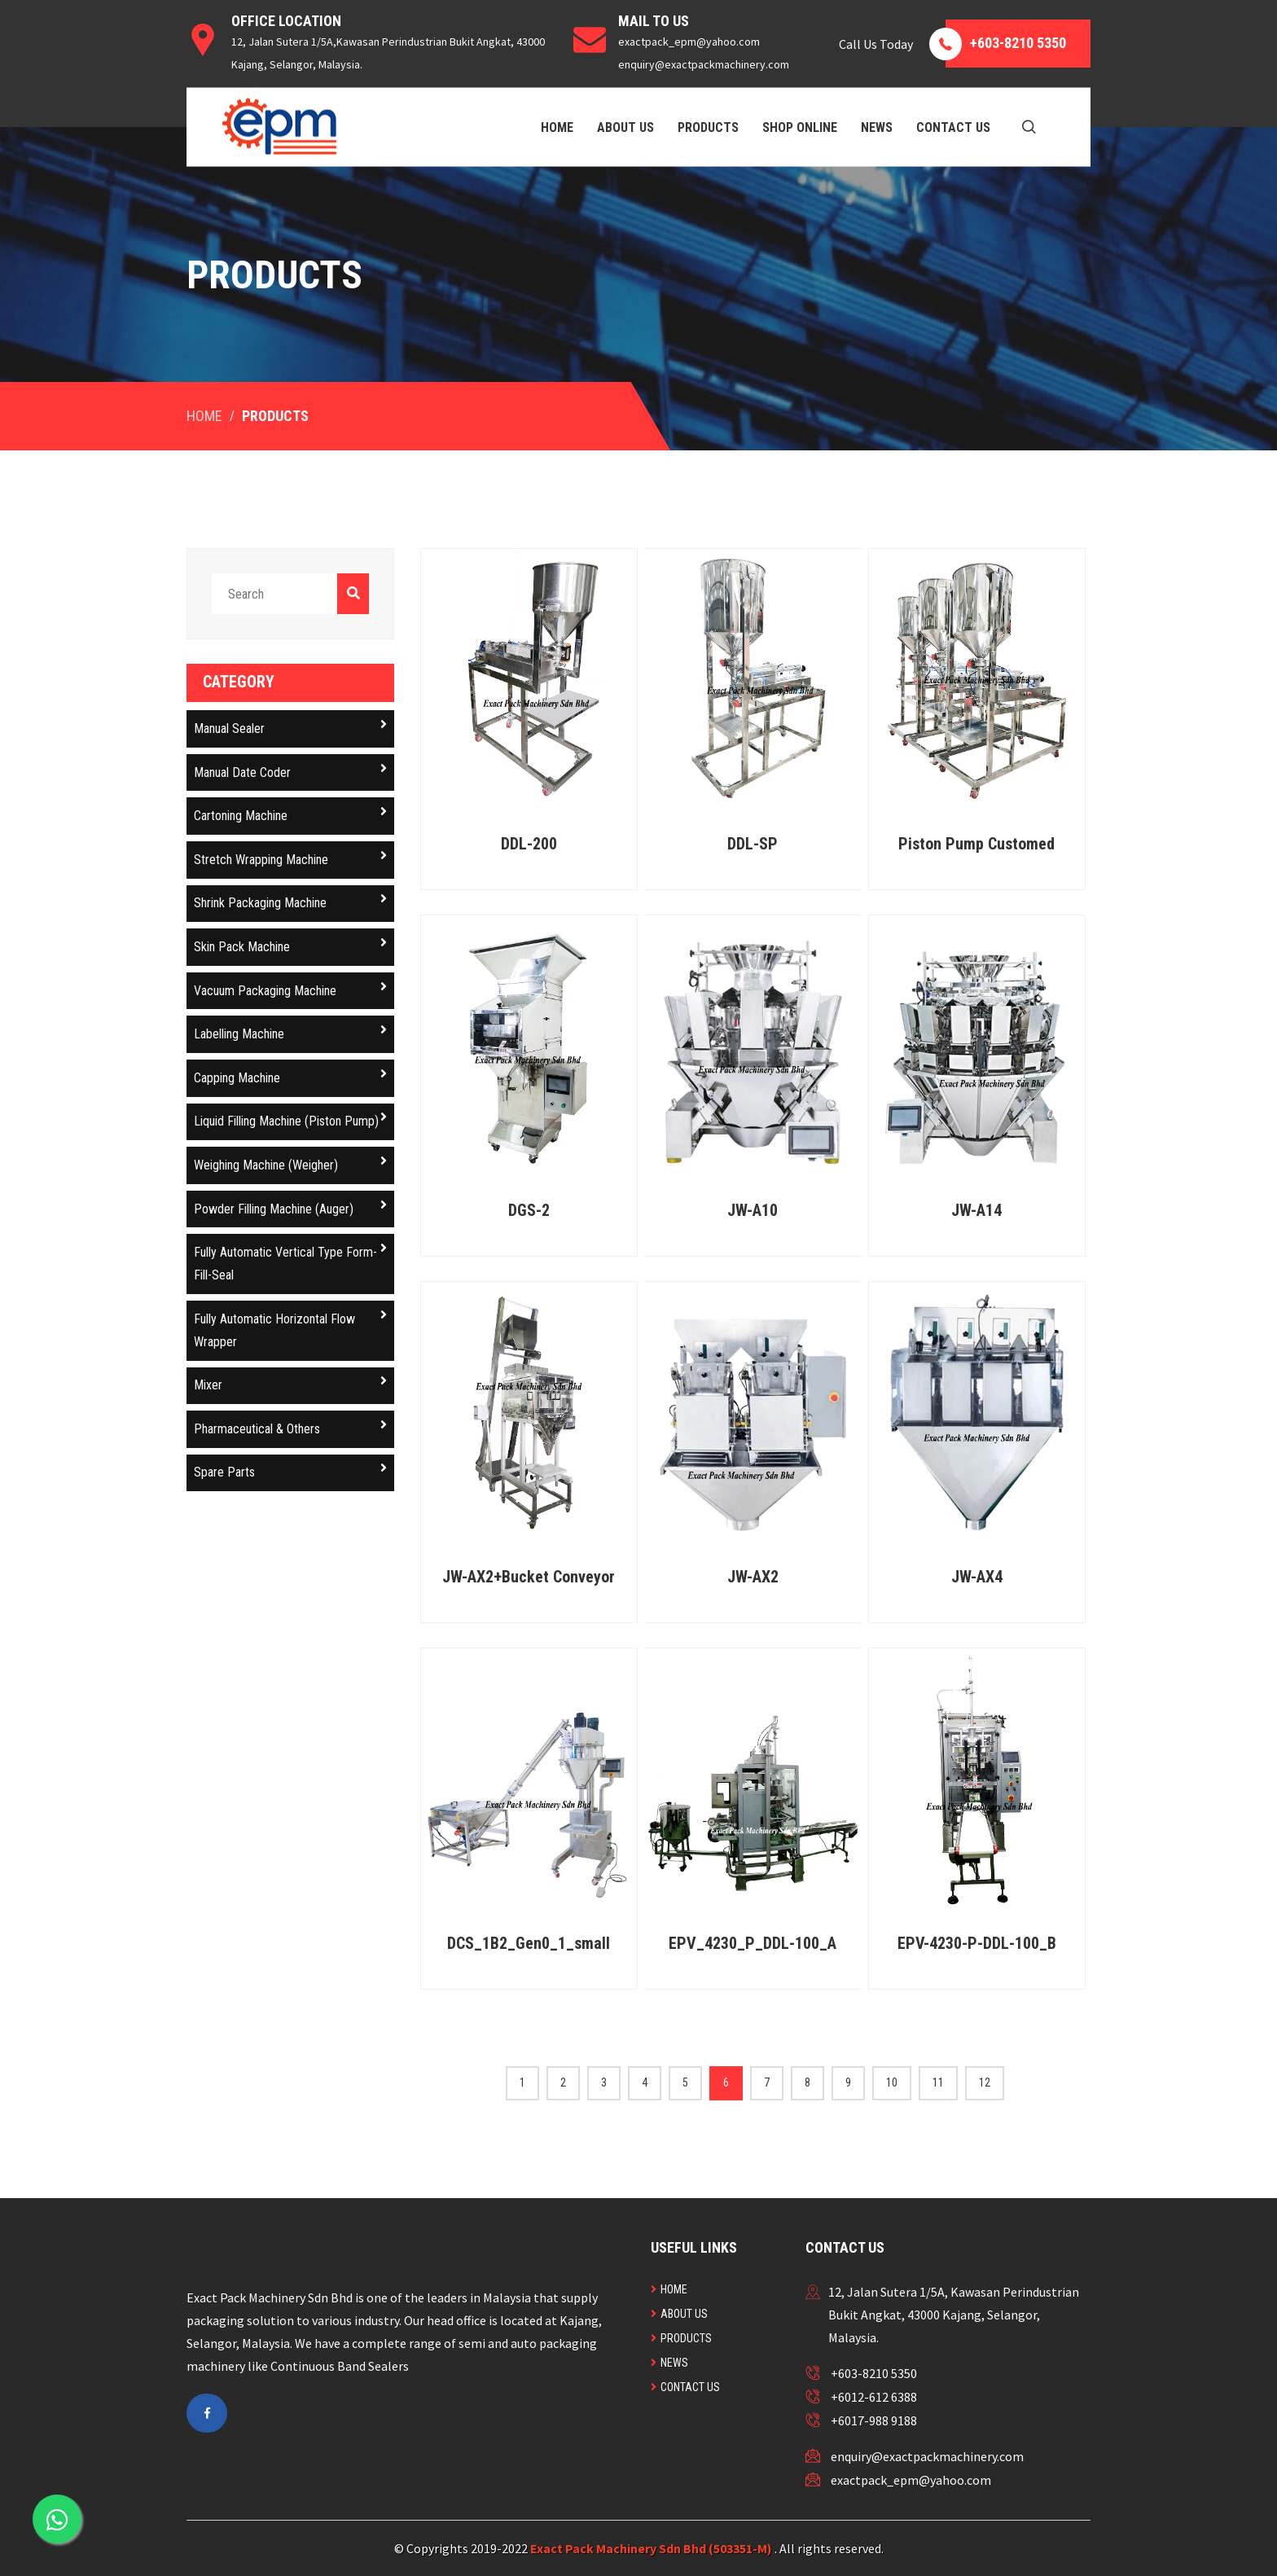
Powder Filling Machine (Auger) (290, 1207)
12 (984, 2082)
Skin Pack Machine (290, 945)
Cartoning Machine (290, 814)
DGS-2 (529, 1210)
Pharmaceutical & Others (290, 1427)
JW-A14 (976, 1210)
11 (938, 2082)
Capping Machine (290, 1076)
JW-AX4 (977, 1576)
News (877, 126)
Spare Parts (290, 1470)
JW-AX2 (753, 1576)
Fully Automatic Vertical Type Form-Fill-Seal (290, 1262)
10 (891, 2082)
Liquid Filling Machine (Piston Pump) (290, 1119)
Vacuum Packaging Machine (290, 989)
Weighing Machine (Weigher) (290, 1163)
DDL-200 (529, 844)
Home (557, 126)
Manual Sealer (290, 727)
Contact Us (953, 126)
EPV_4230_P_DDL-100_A (752, 1943)
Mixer (290, 1383)
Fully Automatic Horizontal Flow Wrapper (290, 1328)
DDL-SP (752, 844)
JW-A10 (752, 1210)
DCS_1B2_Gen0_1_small (528, 1943)
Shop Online (799, 126)
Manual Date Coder (290, 770)
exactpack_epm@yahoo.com (911, 2480)
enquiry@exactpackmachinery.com (927, 2456)
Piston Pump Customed (976, 844)
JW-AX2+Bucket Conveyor (528, 1576)
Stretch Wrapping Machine (290, 858)
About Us (625, 126)
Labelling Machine (290, 1032)
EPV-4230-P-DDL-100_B (976, 1943)
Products (708, 126)
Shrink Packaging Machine (290, 901)
